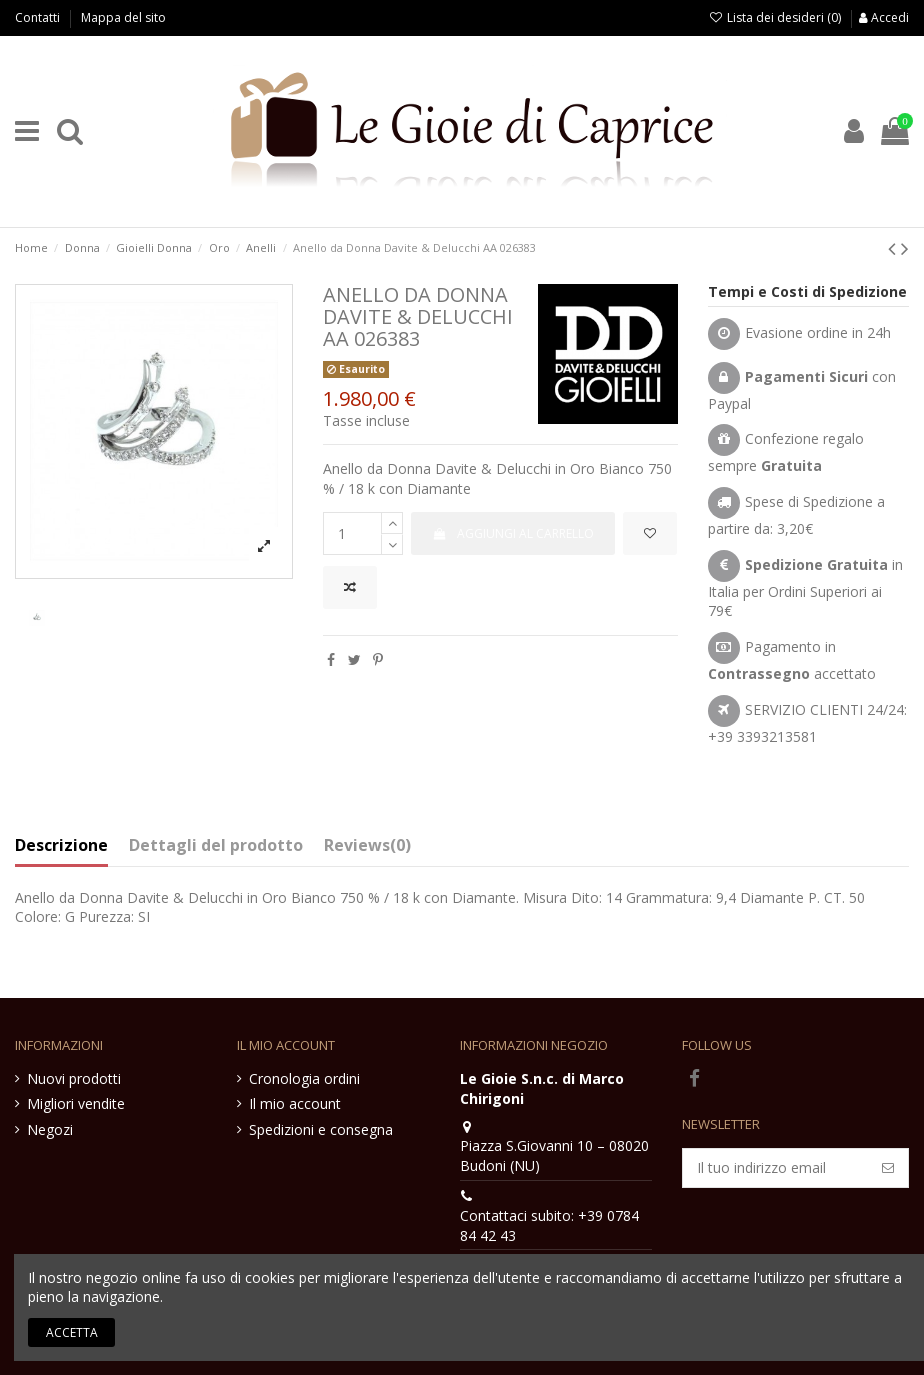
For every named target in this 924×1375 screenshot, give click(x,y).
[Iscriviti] (888, 1168)
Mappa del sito (123, 17)
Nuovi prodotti (74, 1078)
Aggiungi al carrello (512, 533)
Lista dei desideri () (776, 17)
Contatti (39, 17)
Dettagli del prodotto (216, 846)
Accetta (72, 1332)
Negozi (50, 1129)
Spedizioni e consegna (321, 1129)
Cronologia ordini (304, 1078)
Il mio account (295, 1103)
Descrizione (61, 846)
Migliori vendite (76, 1103)
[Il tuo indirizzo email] (775, 1168)
